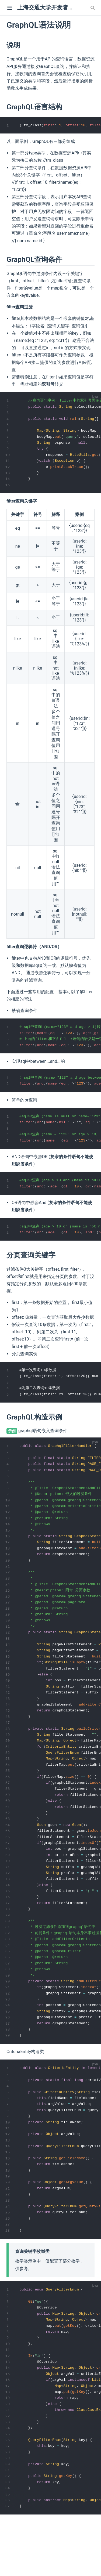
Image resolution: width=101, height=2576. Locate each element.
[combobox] (93, 7)
